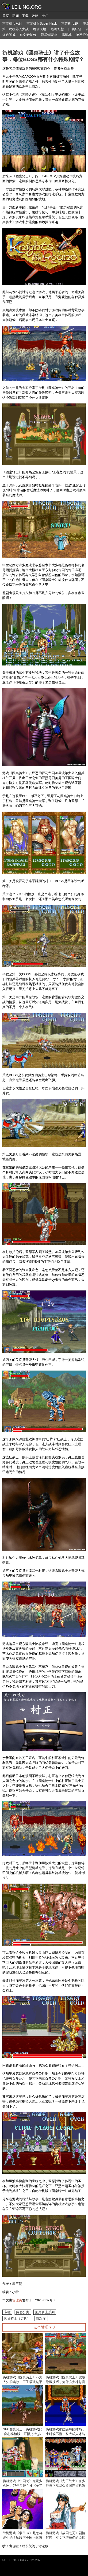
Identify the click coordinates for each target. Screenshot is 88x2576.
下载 (25, 16)
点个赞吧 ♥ (44, 2327)
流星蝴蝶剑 (49, 35)
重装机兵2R (70, 23)
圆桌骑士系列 (45, 2312)
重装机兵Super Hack (42, 23)
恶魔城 (67, 35)
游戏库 (41, 2318)
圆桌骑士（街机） (17, 2318)
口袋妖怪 (74, 29)
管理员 (17, 2300)
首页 (5, 16)
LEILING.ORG (15, 2560)
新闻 (15, 16)
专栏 (45, 16)
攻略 (35, 16)
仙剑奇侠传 (28, 35)
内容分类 (22, 2312)
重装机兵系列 (12, 23)
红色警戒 (8, 35)
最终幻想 (57, 29)
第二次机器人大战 (15, 29)
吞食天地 (39, 29)
